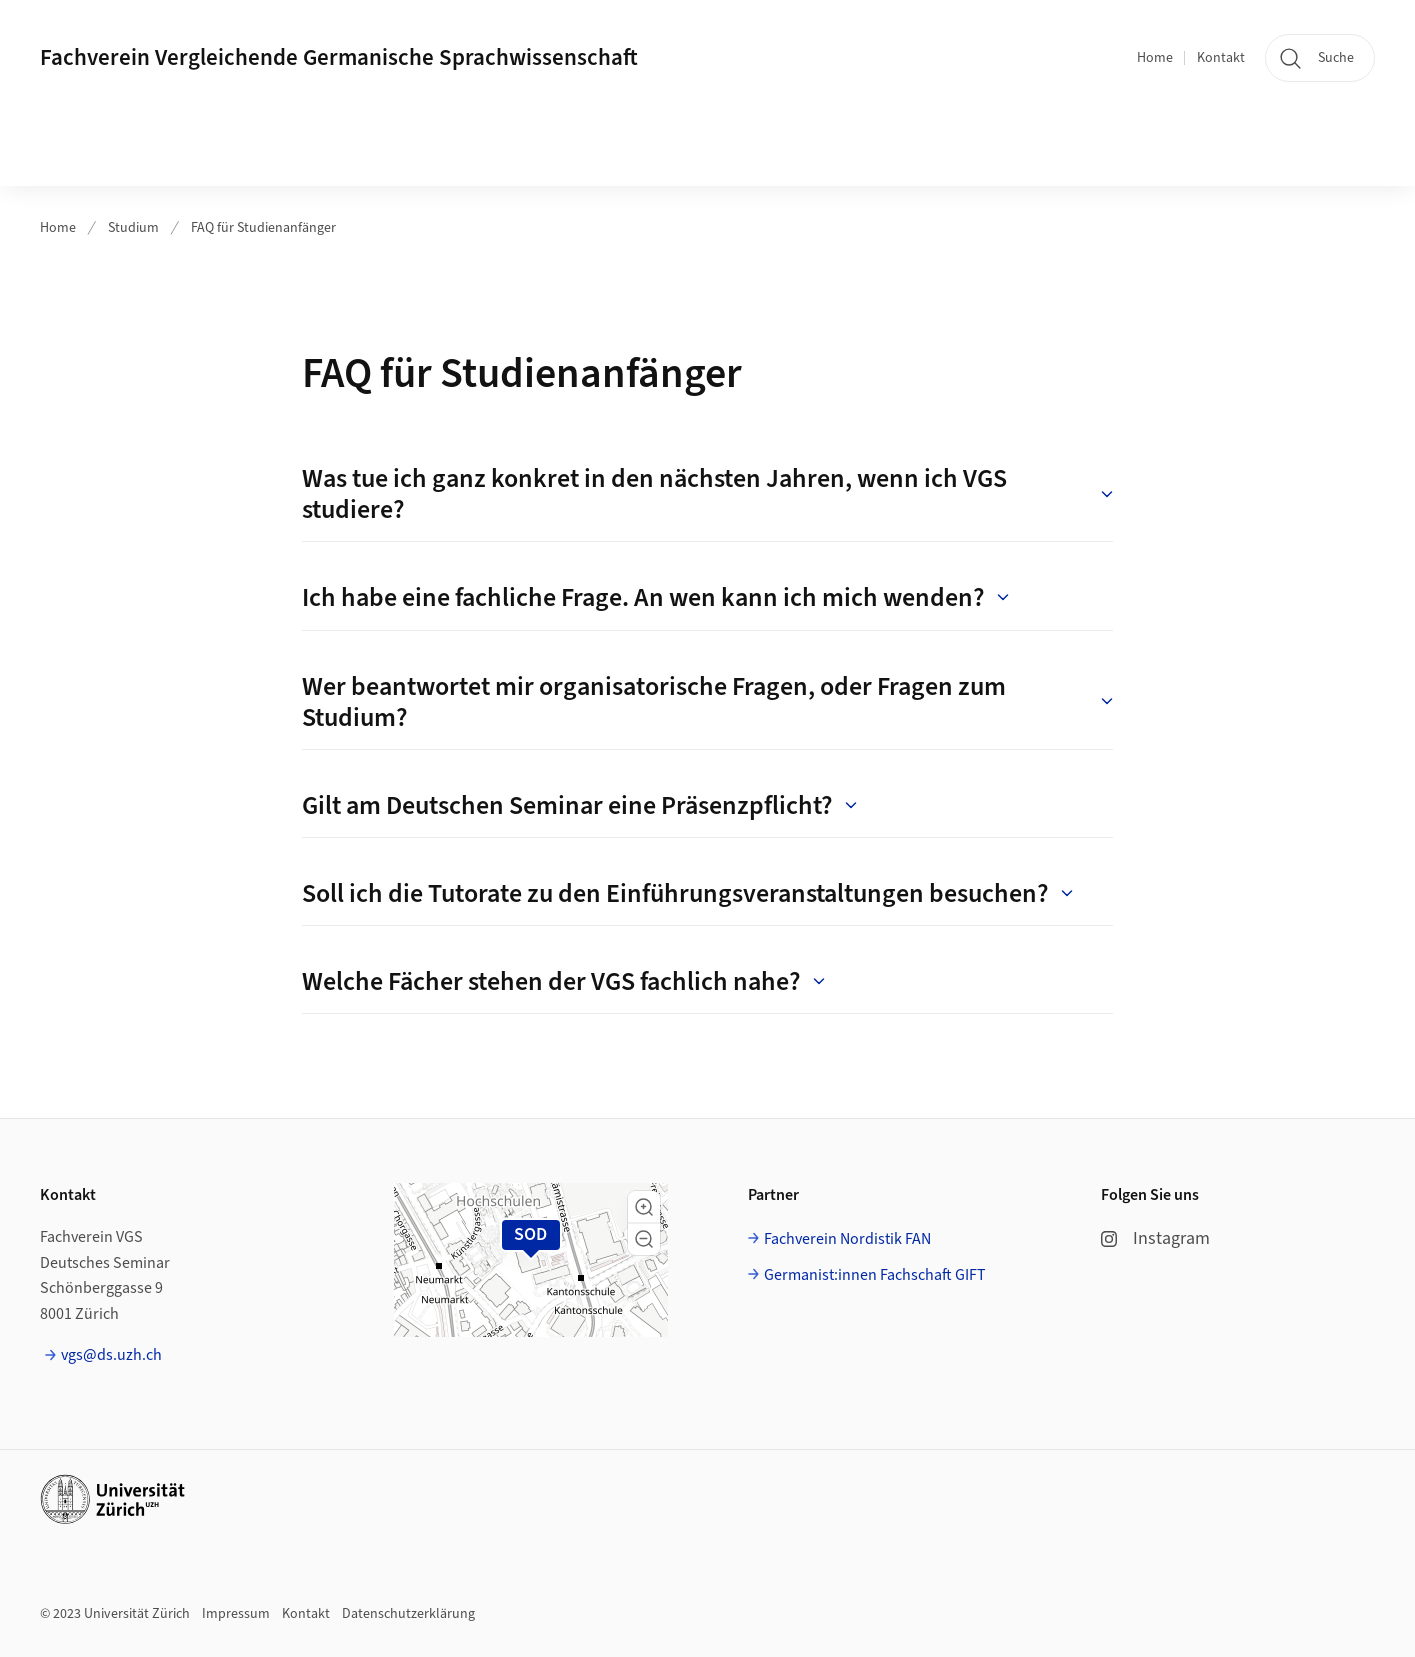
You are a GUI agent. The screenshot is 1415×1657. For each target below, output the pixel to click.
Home (1155, 58)
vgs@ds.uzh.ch (111, 1355)
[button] (644, 1207)
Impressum (236, 1614)
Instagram (1155, 1238)
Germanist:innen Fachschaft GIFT (875, 1275)
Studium (133, 228)
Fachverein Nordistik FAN (847, 1239)
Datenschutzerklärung (408, 1614)
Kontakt (1221, 58)
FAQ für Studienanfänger (263, 228)
